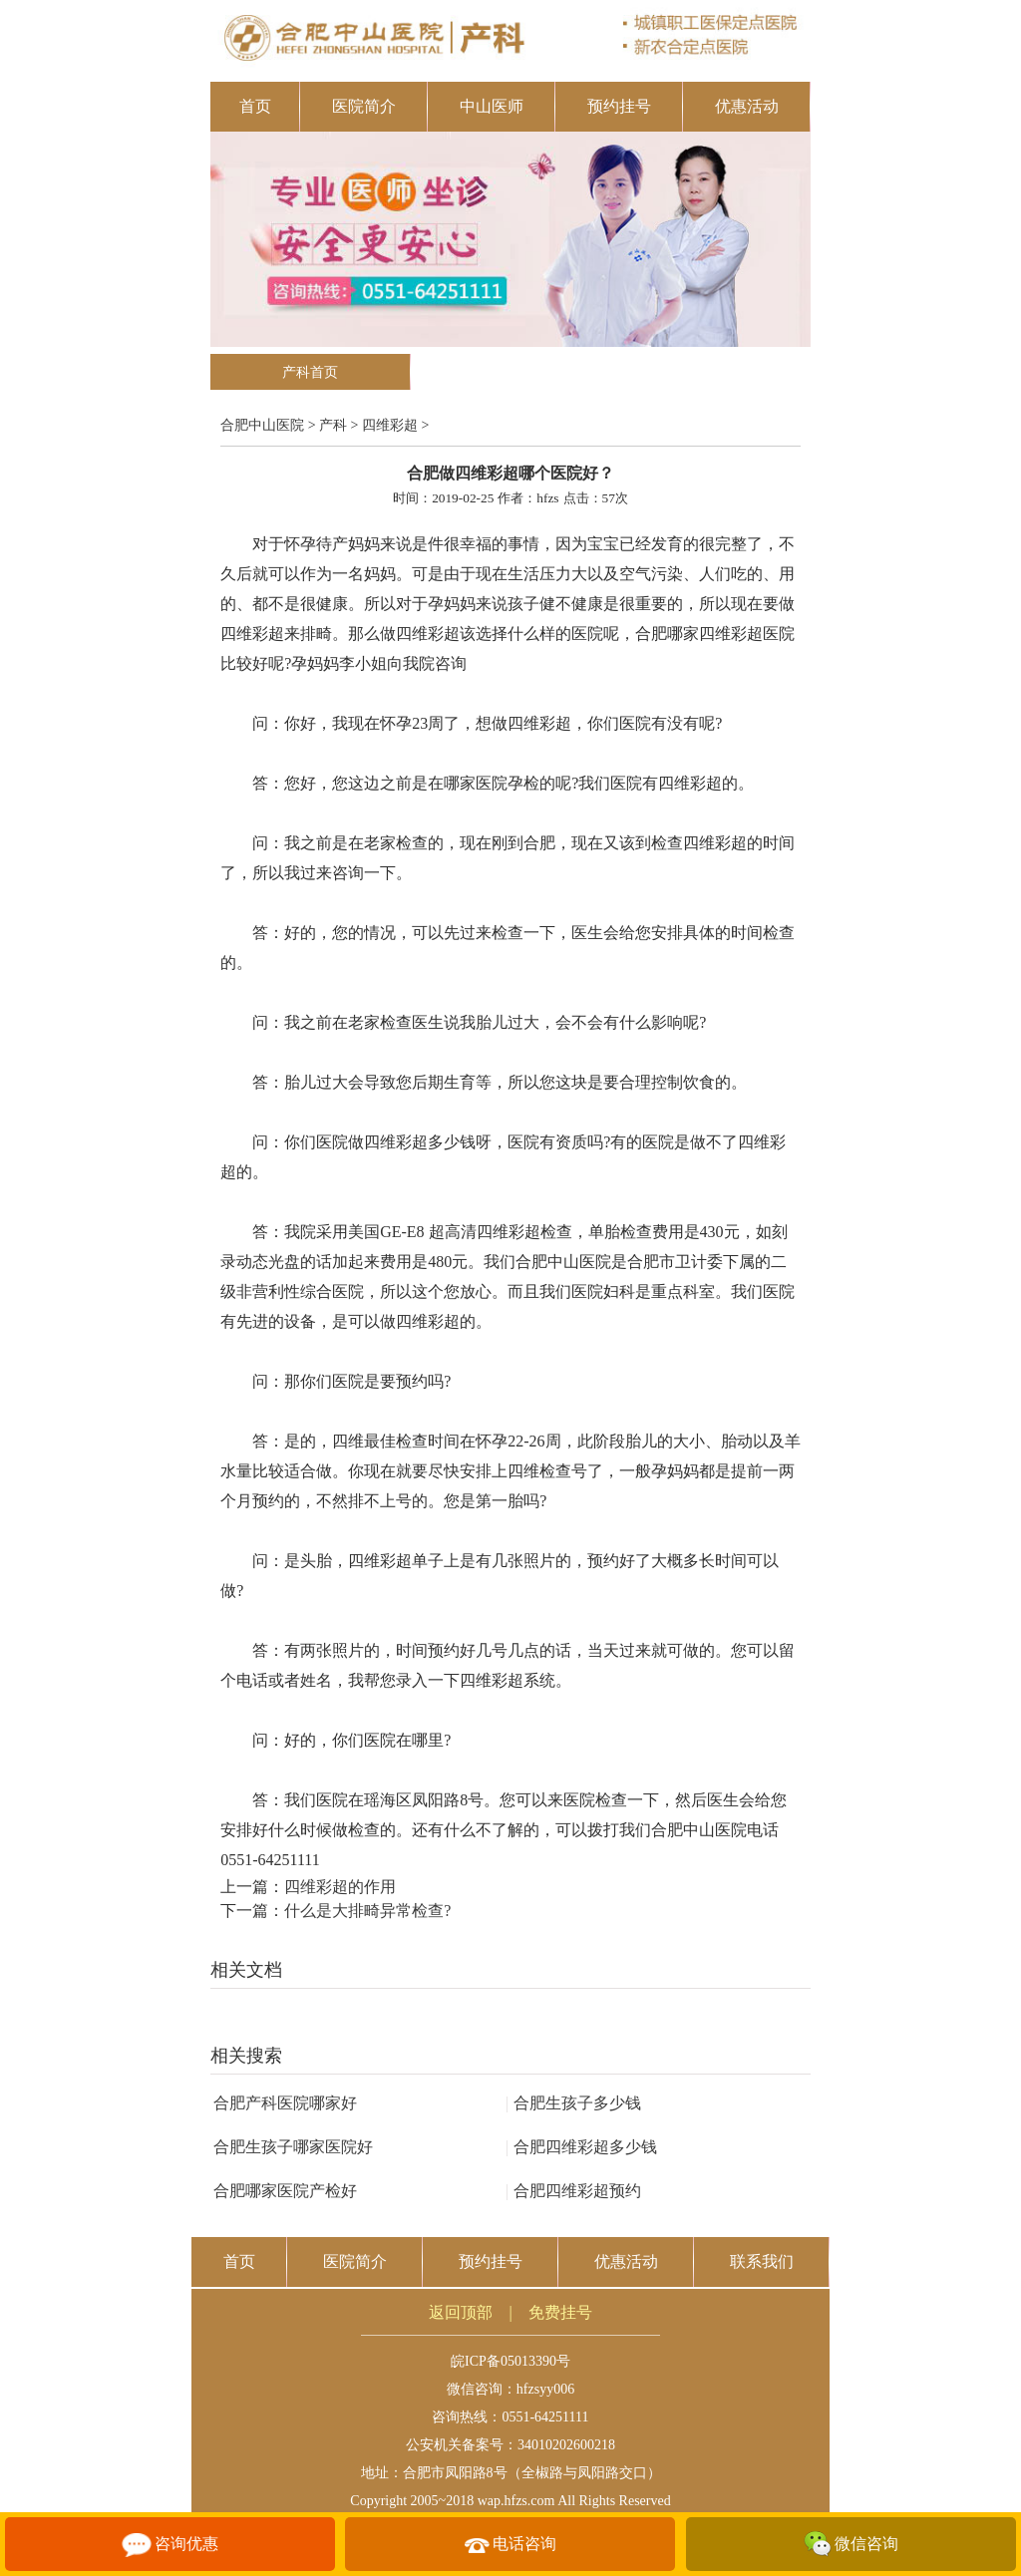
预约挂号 (619, 106)
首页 (255, 106)
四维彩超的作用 (340, 1886)
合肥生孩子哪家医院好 (293, 2146)
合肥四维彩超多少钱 (581, 2146)
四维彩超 (390, 425)
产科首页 (310, 372)
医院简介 (364, 106)
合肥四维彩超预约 (573, 2190)
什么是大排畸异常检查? (367, 1910)
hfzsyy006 (545, 2389)
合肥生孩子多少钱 (573, 2102)
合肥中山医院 (262, 425)
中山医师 (491, 106)
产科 (333, 425)
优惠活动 (747, 106)
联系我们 (762, 2261)
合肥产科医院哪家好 (285, 2102)
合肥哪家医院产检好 (285, 2190)
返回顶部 (461, 2312)
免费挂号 (560, 2312)
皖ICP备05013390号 (510, 2361)
